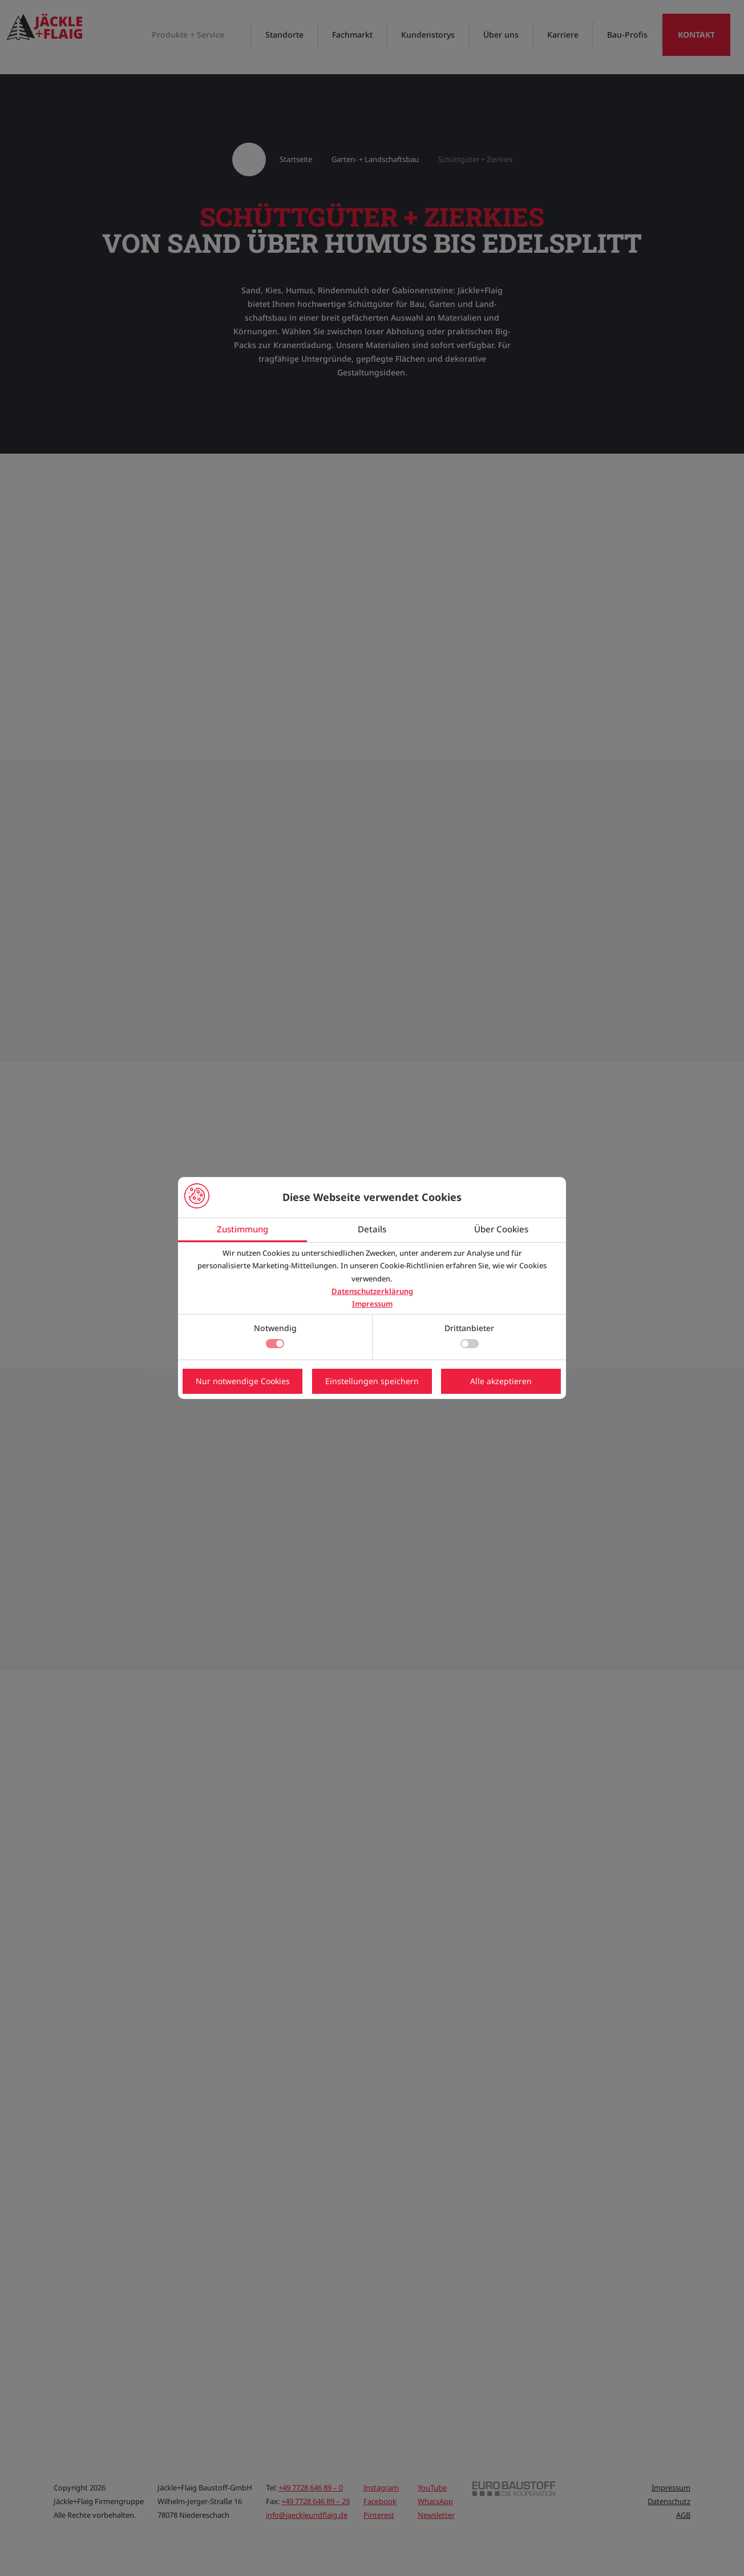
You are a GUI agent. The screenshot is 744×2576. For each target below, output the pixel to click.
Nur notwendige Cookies (243, 1381)
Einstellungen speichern (372, 1381)
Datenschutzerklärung (372, 1291)
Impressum (372, 1304)
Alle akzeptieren (501, 1381)
